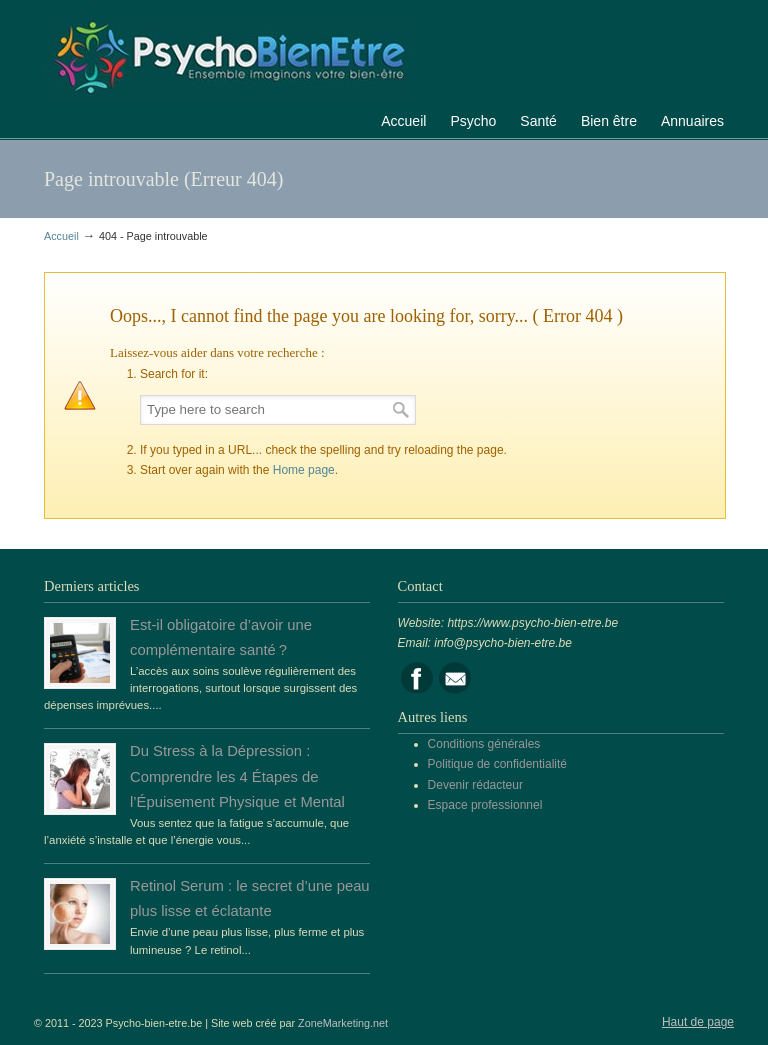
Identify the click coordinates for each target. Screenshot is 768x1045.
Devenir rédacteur (475, 785)
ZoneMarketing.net (343, 1023)
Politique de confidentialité (497, 764)
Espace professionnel (485, 805)
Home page (304, 470)
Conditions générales (484, 744)
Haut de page (698, 1022)
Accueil (61, 236)
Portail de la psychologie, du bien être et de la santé (229, 54)
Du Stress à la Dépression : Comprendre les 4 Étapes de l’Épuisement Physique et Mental (237, 776)
